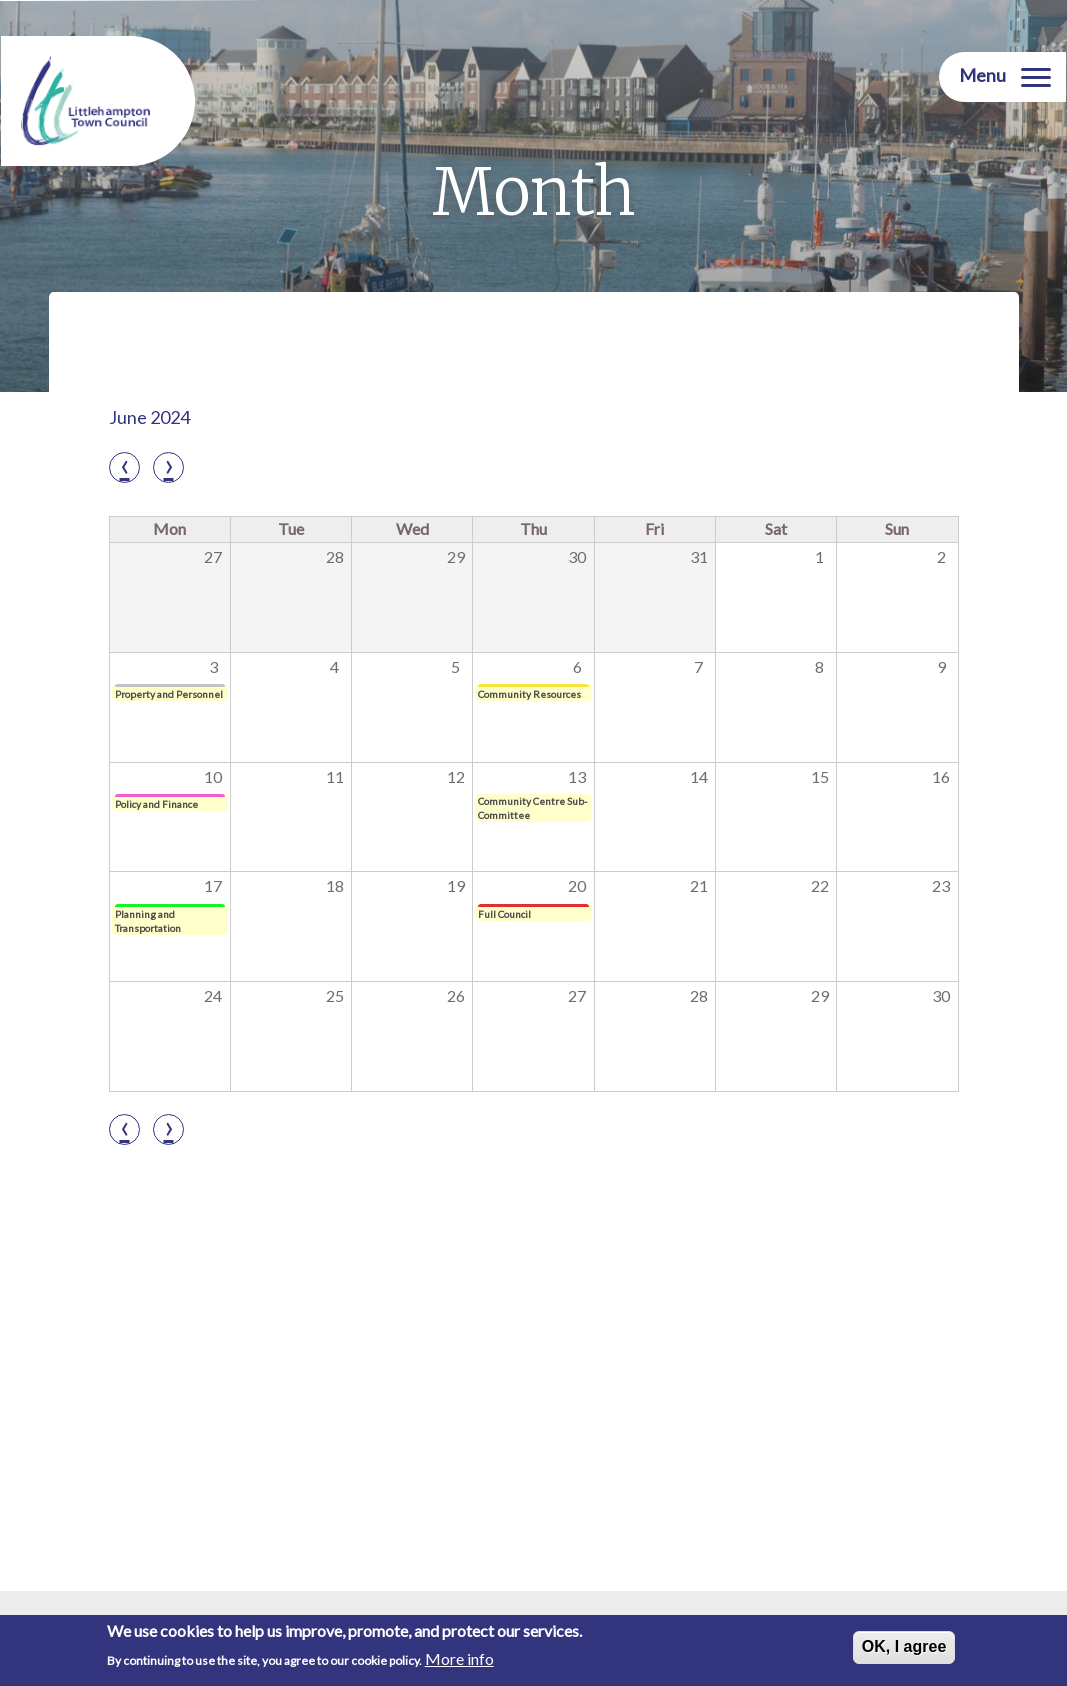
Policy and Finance (156, 804)
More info (459, 1658)
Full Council (504, 914)
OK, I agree (904, 1646)
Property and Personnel (169, 694)
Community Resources (529, 694)
